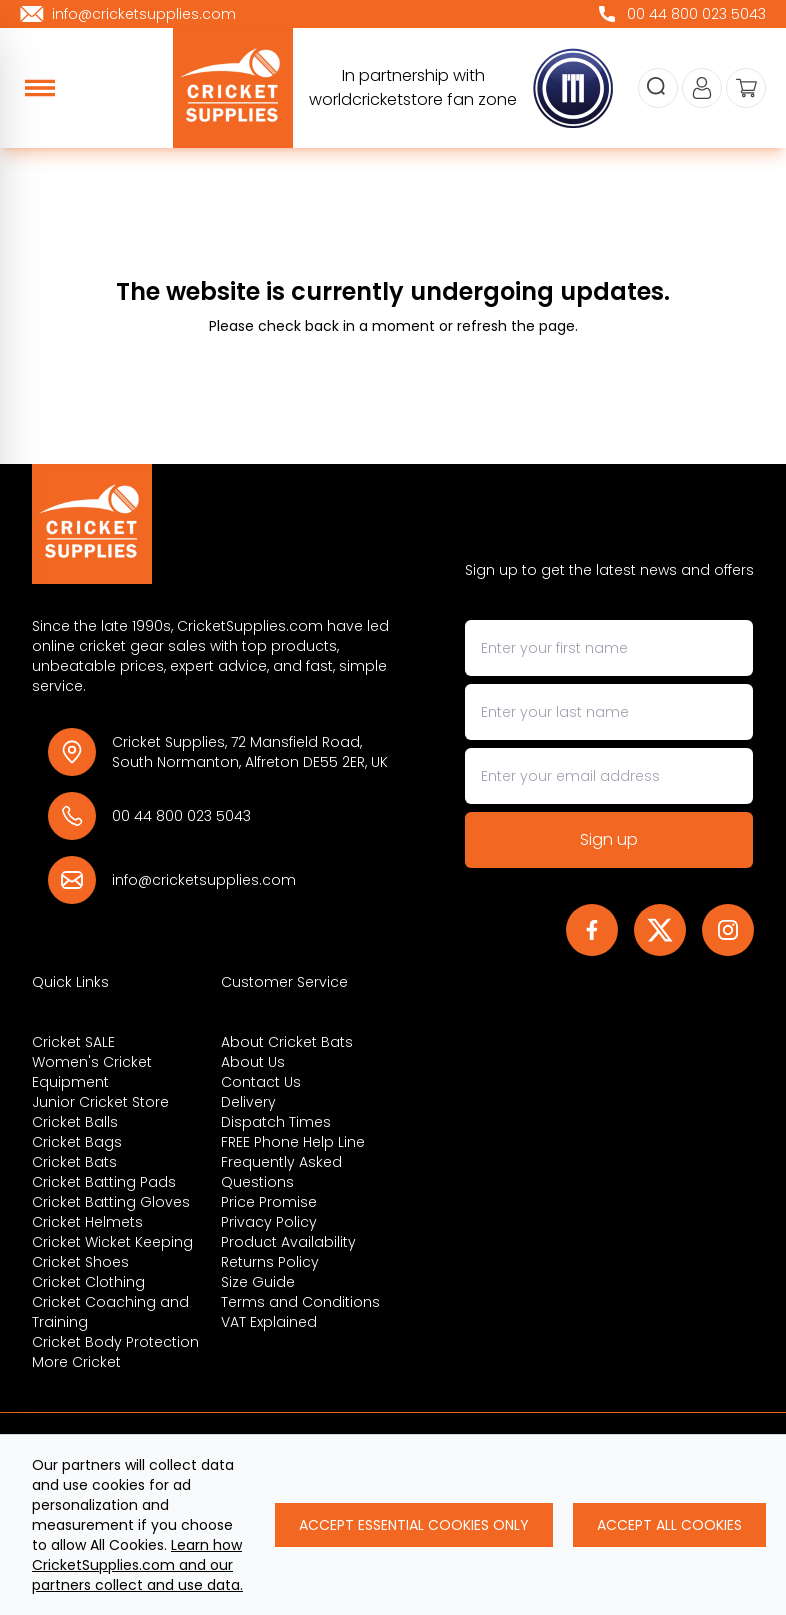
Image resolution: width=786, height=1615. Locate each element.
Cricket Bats (74, 1162)
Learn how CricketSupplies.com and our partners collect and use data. (137, 1565)
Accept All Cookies (669, 1525)
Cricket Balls (75, 1122)
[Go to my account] (702, 88)
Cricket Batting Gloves (111, 1202)
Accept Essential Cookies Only (414, 1525)
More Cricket (76, 1362)
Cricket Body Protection (115, 1342)
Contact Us (261, 1082)
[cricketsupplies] (233, 88)
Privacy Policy (269, 1222)
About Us (253, 1062)
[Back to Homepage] (212, 524)
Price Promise (269, 1202)
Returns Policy (270, 1262)
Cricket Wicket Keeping (112, 1242)
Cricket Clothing (88, 1282)
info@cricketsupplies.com (204, 880)
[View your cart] (746, 88)
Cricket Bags (77, 1142)
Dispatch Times (276, 1122)
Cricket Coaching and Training (110, 1312)
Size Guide (258, 1282)
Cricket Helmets (87, 1222)
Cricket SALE (73, 1042)
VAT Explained (269, 1322)
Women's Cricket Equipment (92, 1072)
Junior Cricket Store (100, 1102)
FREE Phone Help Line (293, 1142)
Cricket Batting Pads (104, 1182)
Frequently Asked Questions (281, 1172)
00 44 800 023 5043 (181, 816)
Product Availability (288, 1242)
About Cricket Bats (287, 1042)
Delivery (248, 1102)
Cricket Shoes (80, 1262)
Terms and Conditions (300, 1302)
